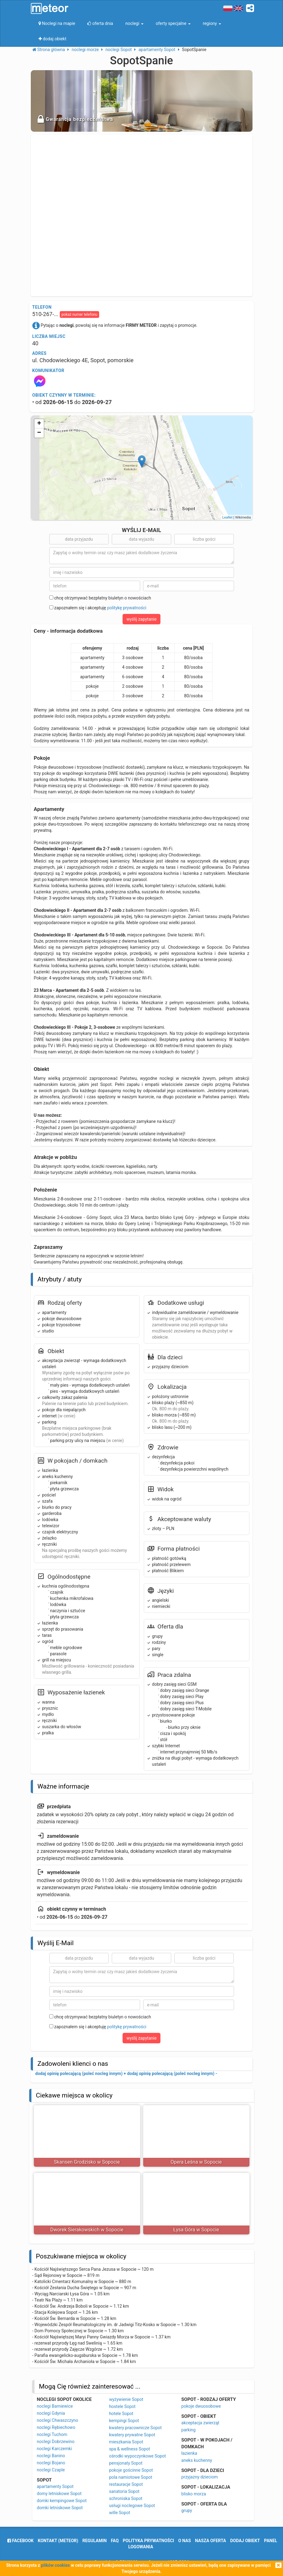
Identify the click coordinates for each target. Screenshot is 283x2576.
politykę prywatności (126, 607)
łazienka (189, 2453)
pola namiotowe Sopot (130, 2477)
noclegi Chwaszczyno (57, 2420)
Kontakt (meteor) (58, 2540)
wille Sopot (119, 2512)
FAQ (115, 2540)
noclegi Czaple (51, 2469)
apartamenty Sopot (55, 2486)
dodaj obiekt (245, 2540)
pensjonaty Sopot (125, 2463)
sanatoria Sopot (124, 2491)
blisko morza (193, 2493)
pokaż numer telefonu (79, 314)
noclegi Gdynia (51, 2413)
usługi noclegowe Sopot (132, 2505)
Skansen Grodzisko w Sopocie (87, 2162)
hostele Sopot (122, 2406)
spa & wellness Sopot (129, 2448)
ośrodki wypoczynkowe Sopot (137, 2456)
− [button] (39, 433)
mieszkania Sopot (126, 2441)
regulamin (94, 2540)
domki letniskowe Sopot (60, 2507)
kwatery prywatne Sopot (132, 2434)
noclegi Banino (51, 2455)
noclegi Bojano (51, 2462)
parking (188, 2429)
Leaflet (227, 517)
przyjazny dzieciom (199, 2476)
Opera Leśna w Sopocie (196, 2162)
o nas (184, 2540)
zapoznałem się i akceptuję (98, 607)
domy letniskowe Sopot (59, 2493)
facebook (20, 2540)
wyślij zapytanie (142, 619)
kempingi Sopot (124, 2420)
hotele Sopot (121, 2413)
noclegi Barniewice (55, 2406)
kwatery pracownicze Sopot (135, 2427)
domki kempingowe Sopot (62, 2500)
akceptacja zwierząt (200, 2422)
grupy (186, 2510)
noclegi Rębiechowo (56, 2427)
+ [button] (39, 423)
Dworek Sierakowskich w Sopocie (86, 2230)
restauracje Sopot (126, 2484)
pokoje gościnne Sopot (131, 2470)
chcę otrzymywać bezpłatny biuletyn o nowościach (100, 597)
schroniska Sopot (125, 2498)
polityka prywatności (148, 2540)
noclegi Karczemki (54, 2448)
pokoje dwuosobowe (201, 2406)
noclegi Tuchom (52, 2434)
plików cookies (55, 2565)
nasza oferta (210, 2540)
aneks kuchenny (196, 2460)
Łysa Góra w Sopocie (196, 2230)
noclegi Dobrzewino (56, 2441)
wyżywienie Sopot (126, 2399)
